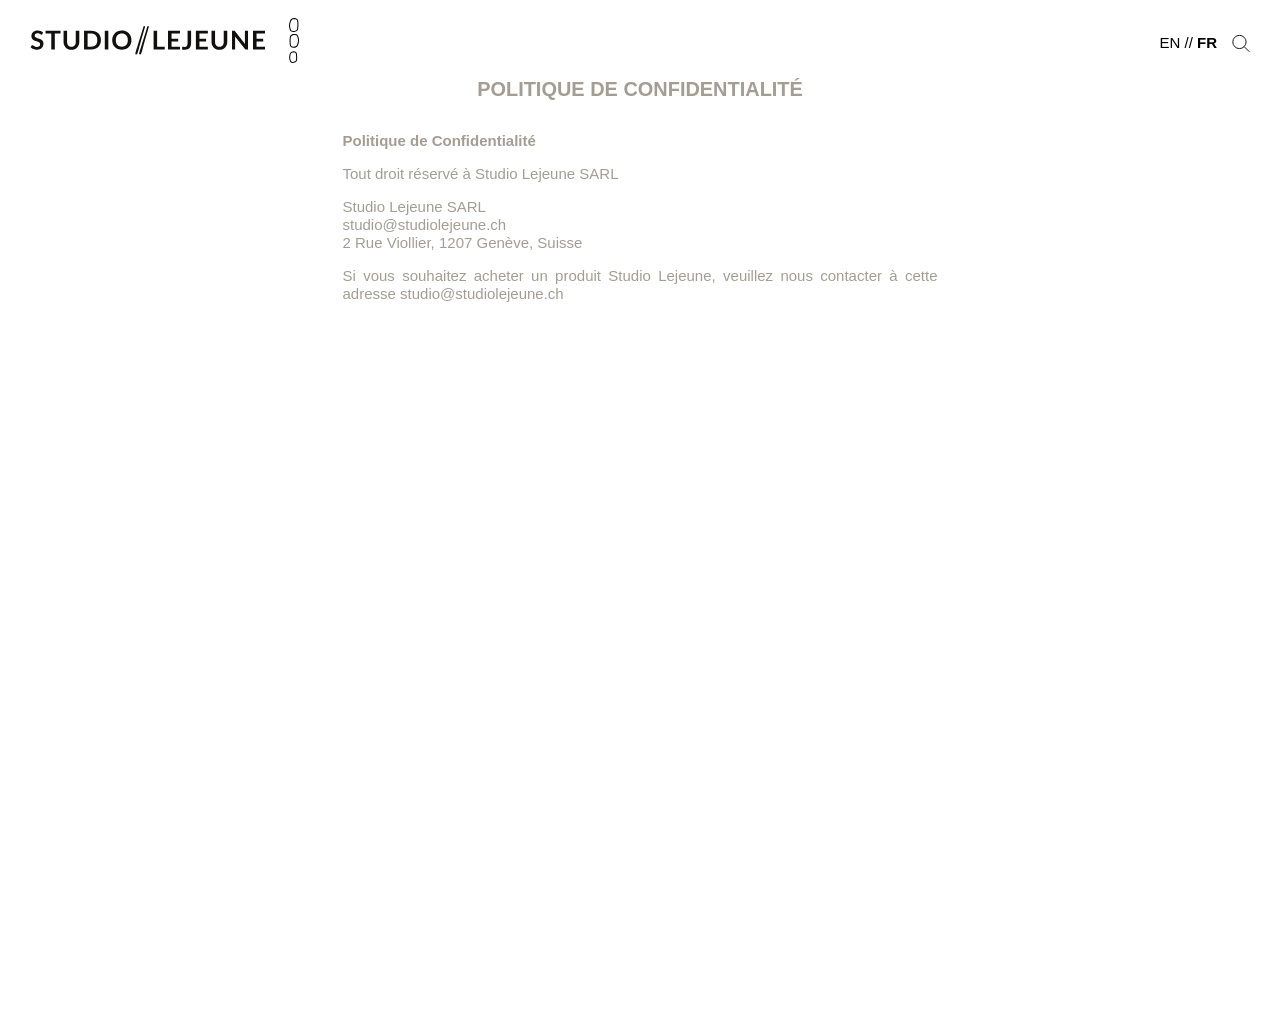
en (1169, 42)
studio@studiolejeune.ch (482, 293)
